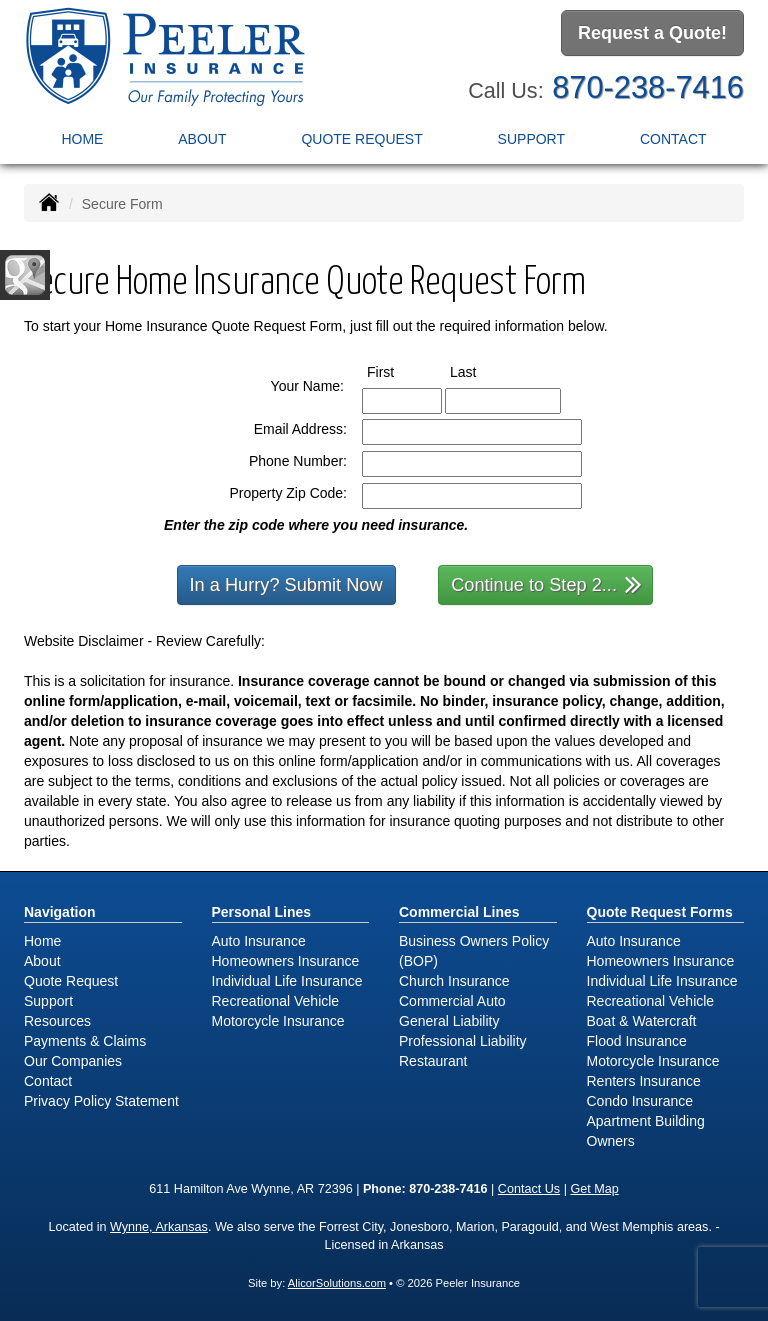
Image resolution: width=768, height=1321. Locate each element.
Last (481, 371)
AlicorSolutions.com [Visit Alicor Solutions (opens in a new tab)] (337, 1283)
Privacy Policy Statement (101, 1101)
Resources (57, 1021)
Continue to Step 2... (546, 583)
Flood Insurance (637, 1041)
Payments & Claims (85, 1041)
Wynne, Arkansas (159, 1227)
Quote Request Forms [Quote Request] (660, 912)
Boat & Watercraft (642, 1021)
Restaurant (433, 1061)
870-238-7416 (648, 87)
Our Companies (73, 1061)
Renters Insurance (644, 1081)
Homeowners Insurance (286, 961)
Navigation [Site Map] (60, 912)
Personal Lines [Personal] (262, 912)
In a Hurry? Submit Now (286, 585)
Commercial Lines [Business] (459, 912)
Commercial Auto (452, 1001)
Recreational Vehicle (276, 1001)
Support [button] (531, 139)
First (399, 371)
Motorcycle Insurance (278, 1021)
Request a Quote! (652, 33)
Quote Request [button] (361, 139)
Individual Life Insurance (287, 981)
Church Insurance (454, 981)
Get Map (594, 1189)
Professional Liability (463, 1041)
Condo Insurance (640, 1101)
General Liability (449, 1021)
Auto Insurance (259, 941)
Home (82, 139)
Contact (673, 139)
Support (48, 1001)
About (202, 139)
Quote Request (71, 981)
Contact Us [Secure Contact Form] (529, 1189)
